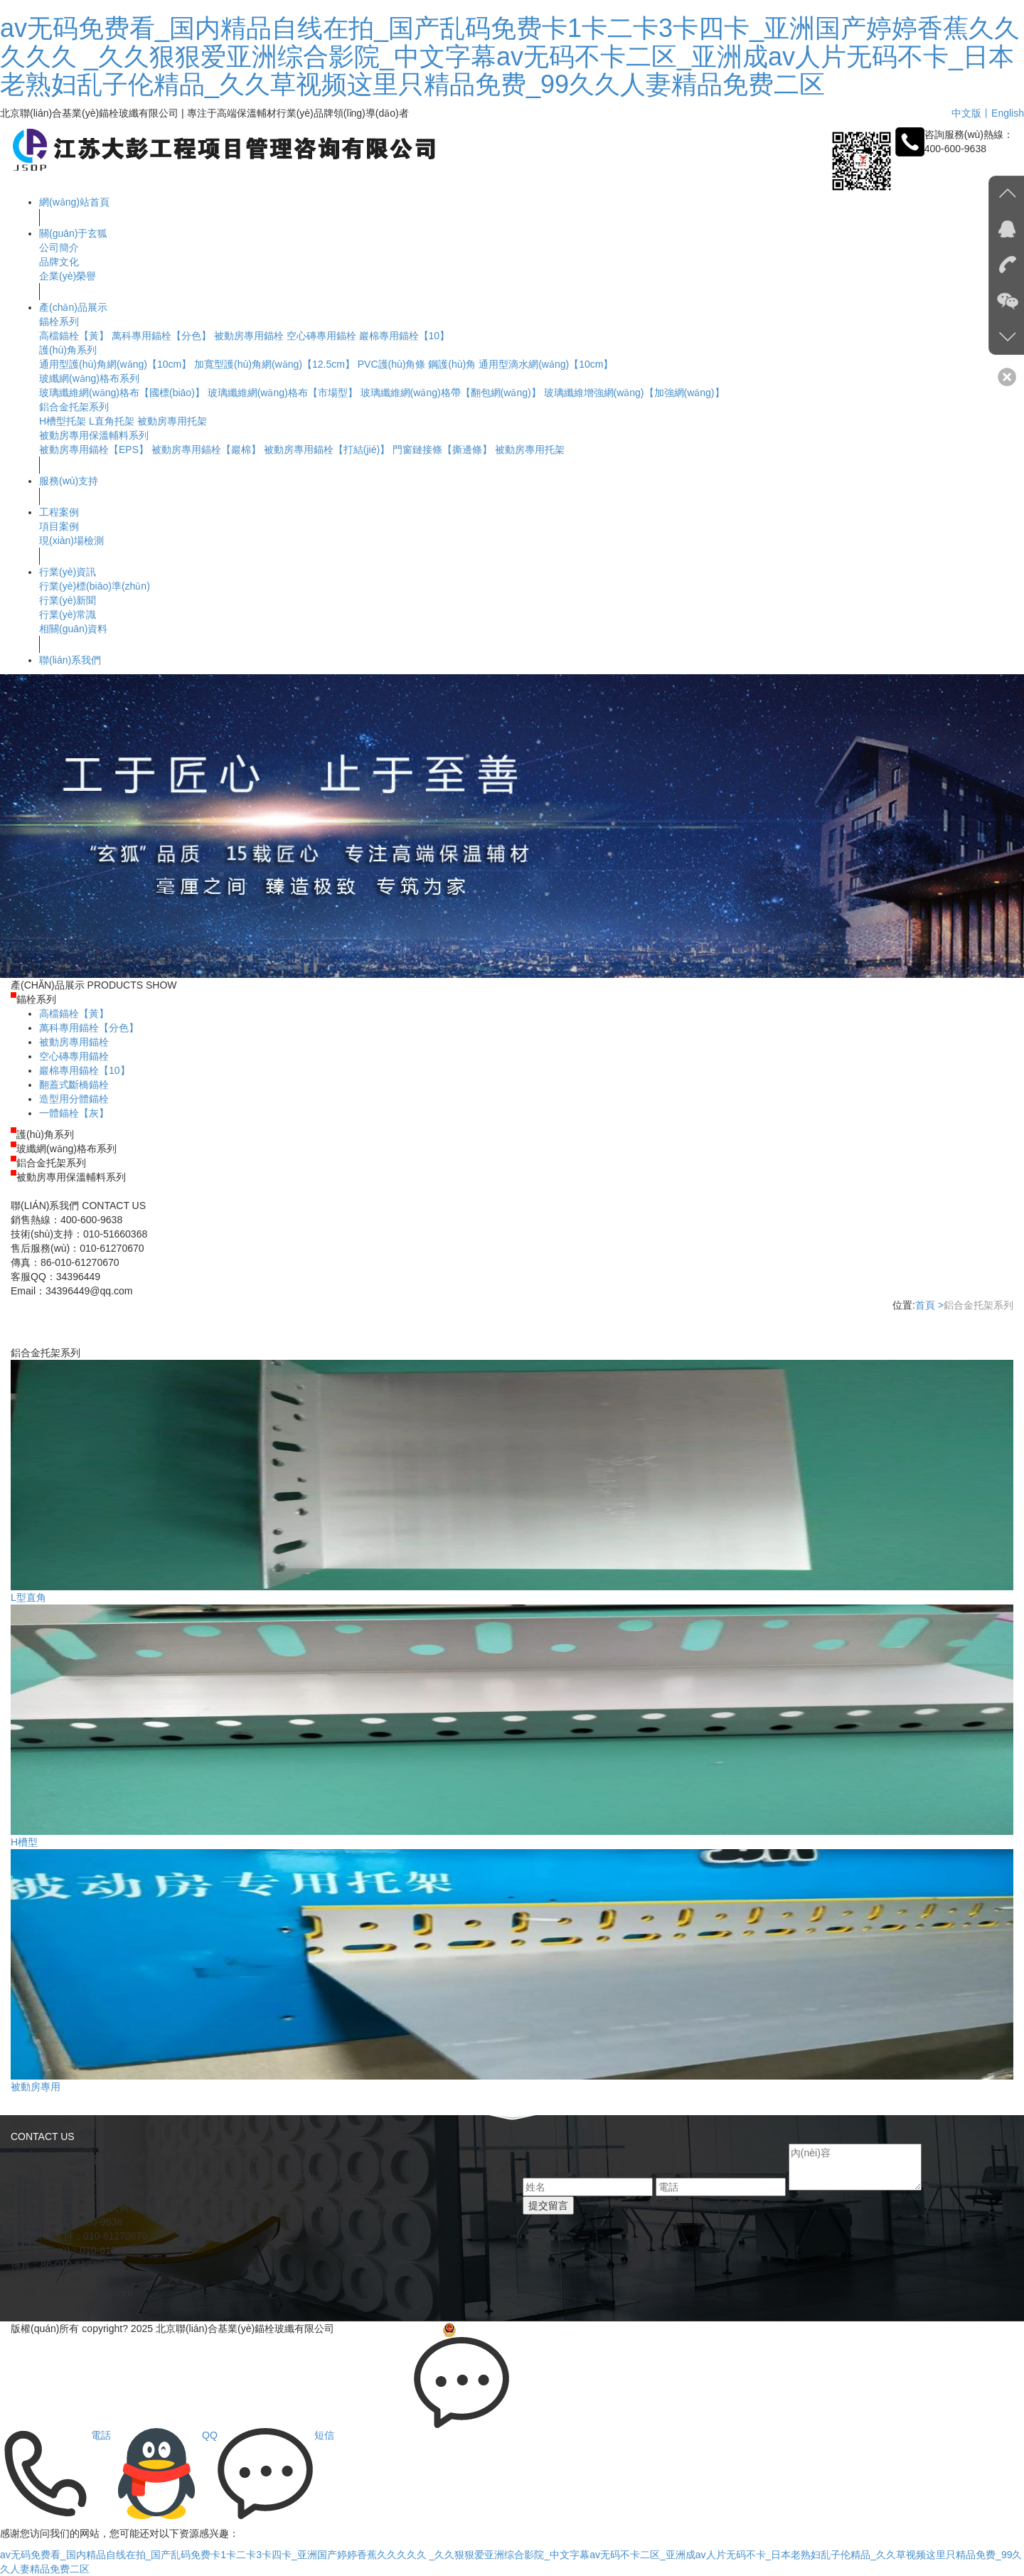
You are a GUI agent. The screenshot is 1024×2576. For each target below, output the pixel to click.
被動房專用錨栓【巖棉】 (206, 449)
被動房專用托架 (172, 421)
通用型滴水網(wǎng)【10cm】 (546, 364)
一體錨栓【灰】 (74, 1113)
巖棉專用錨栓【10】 (404, 335)
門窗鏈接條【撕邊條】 (442, 449)
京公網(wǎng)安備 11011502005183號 (534, 2328)
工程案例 (59, 512)
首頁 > (929, 1305)
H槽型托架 (62, 421)
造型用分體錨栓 (74, 1099)
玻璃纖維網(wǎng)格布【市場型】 (283, 392)
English (1007, 113)
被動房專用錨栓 (249, 335)
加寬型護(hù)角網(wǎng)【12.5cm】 (274, 364)
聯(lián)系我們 (70, 660)
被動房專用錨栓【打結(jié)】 (327, 449)
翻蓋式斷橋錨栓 (74, 1084)
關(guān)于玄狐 (73, 233)
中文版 (966, 113)
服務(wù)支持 (68, 480)
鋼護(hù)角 (452, 364)
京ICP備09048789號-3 (389, 2328)
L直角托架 (111, 421)
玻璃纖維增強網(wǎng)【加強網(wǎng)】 (634, 392)
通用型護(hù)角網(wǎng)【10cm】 (115, 364)
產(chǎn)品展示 (73, 307)
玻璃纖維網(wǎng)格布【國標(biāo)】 (122, 392)
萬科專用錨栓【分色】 (161, 335)
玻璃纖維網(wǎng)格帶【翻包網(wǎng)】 (451, 392)
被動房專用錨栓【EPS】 (94, 449)
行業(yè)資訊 (67, 572)
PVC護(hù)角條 (392, 364)
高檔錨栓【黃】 (74, 335)
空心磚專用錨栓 (321, 335)
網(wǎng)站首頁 (74, 202)
